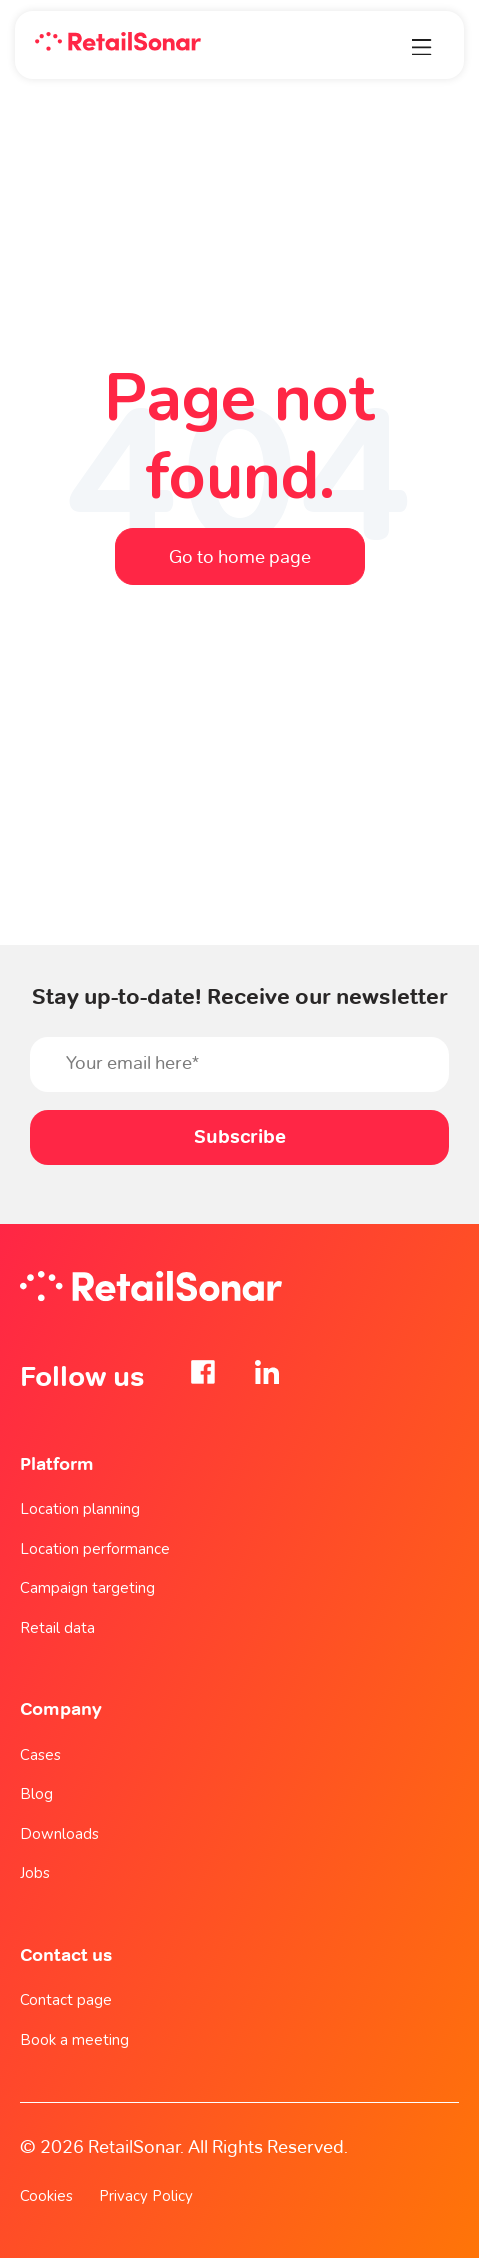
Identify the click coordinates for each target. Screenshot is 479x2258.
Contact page (66, 2000)
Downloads (59, 1834)
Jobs (35, 1873)
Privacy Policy (146, 2196)
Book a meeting (74, 2040)
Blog (36, 1794)
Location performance (95, 1549)
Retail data (57, 1628)
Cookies (46, 2196)
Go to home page (240, 556)
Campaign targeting (87, 1588)
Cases (40, 1755)
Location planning (80, 1509)
